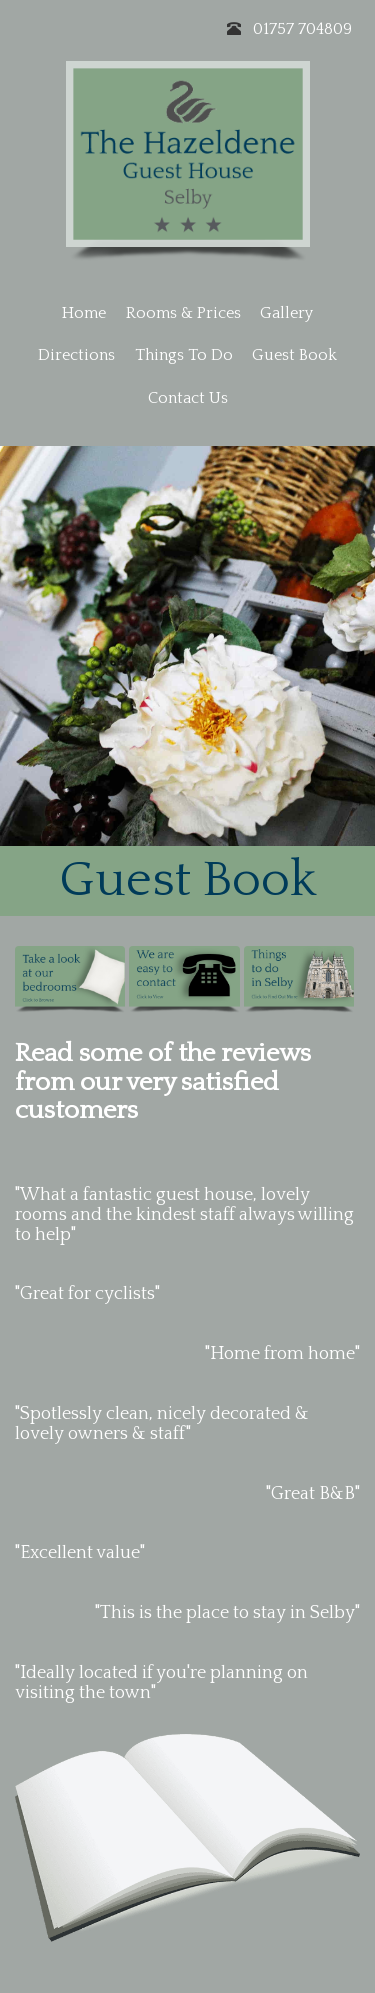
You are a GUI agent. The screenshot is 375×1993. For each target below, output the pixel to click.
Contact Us (188, 398)
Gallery (286, 313)
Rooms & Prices (183, 313)
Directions (76, 355)
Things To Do (184, 355)
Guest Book (294, 355)
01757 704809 (302, 29)
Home (84, 313)
